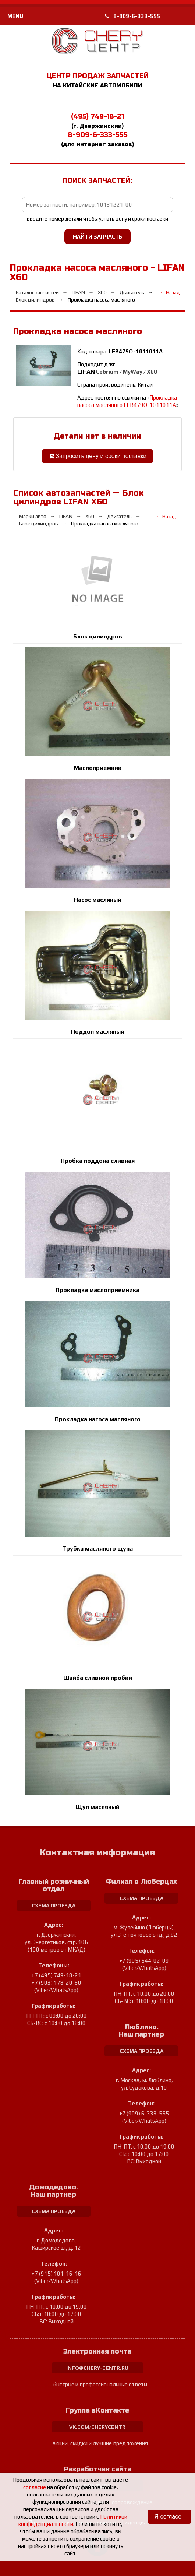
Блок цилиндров (97, 636)
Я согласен (169, 2516)
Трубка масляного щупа (97, 1548)
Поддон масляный (97, 1031)
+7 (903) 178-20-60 (56, 1982)
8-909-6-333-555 (132, 16)
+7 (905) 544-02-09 (144, 1960)
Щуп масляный (98, 1806)
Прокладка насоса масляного (98, 1419)
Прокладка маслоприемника (97, 1290)
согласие (34, 2487)
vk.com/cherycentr (97, 2427)
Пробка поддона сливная (98, 1160)
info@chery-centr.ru (97, 2368)
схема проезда (53, 1905)
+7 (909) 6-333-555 (144, 2113)
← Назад (170, 292)
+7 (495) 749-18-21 (56, 1975)
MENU (15, 16)
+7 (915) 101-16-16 (56, 2273)
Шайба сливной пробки (97, 1677)
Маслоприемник (97, 767)
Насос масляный (97, 899)
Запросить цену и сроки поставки (97, 456)
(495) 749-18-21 (97, 116)
